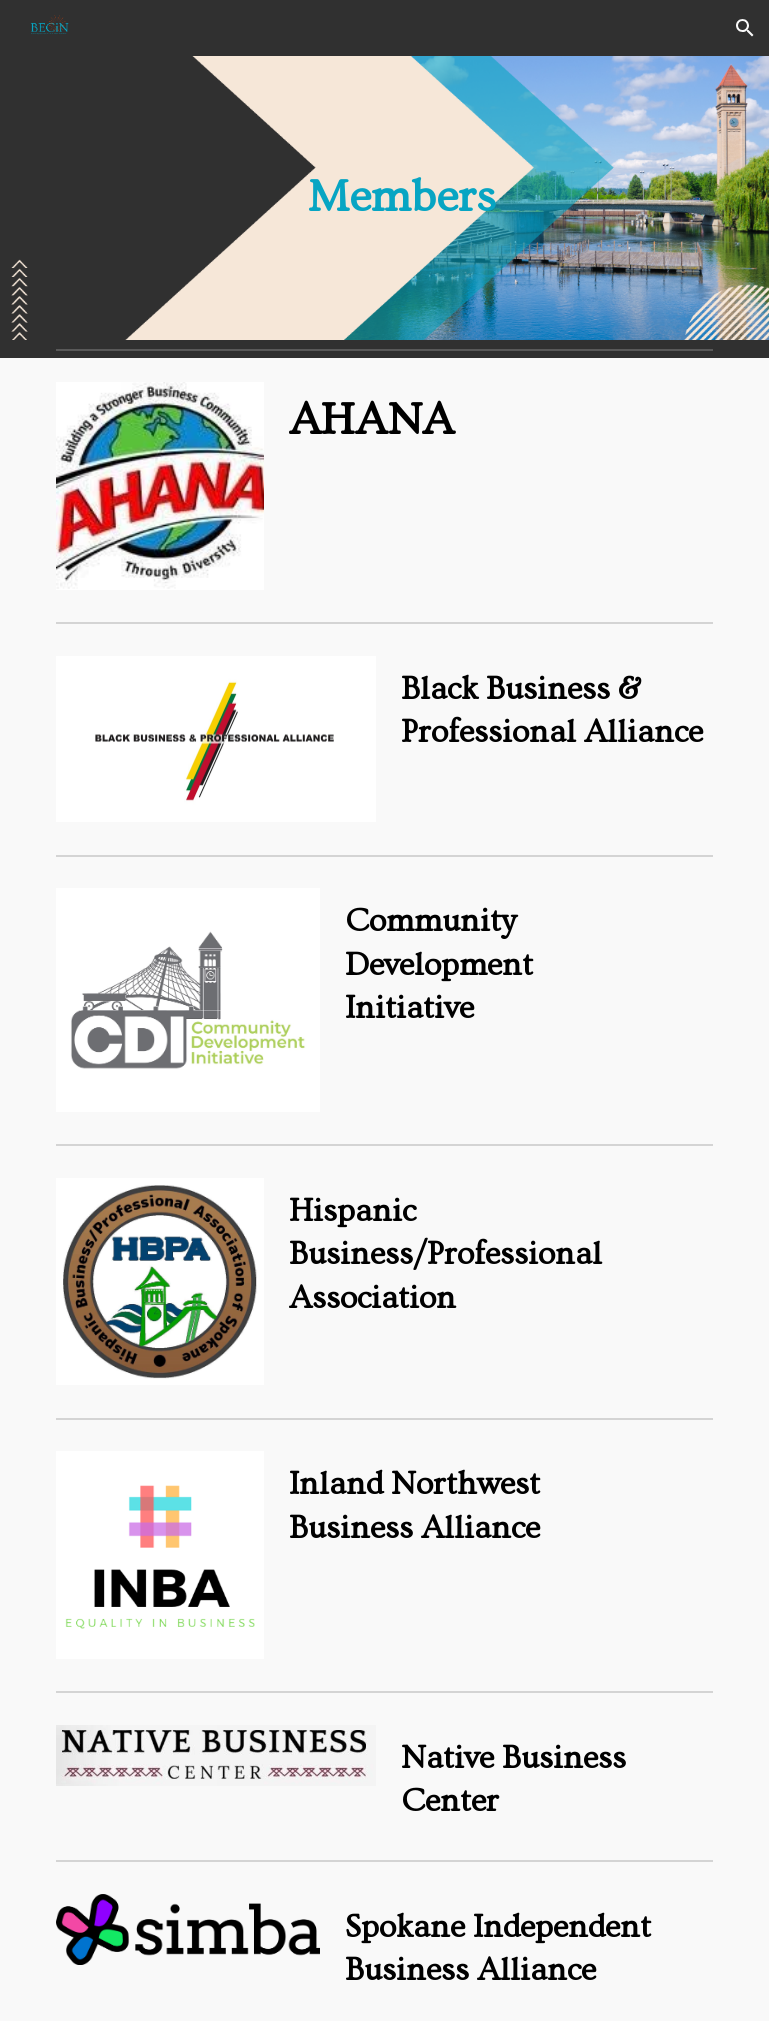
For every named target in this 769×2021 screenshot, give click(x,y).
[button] (745, 28)
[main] (385, 198)
